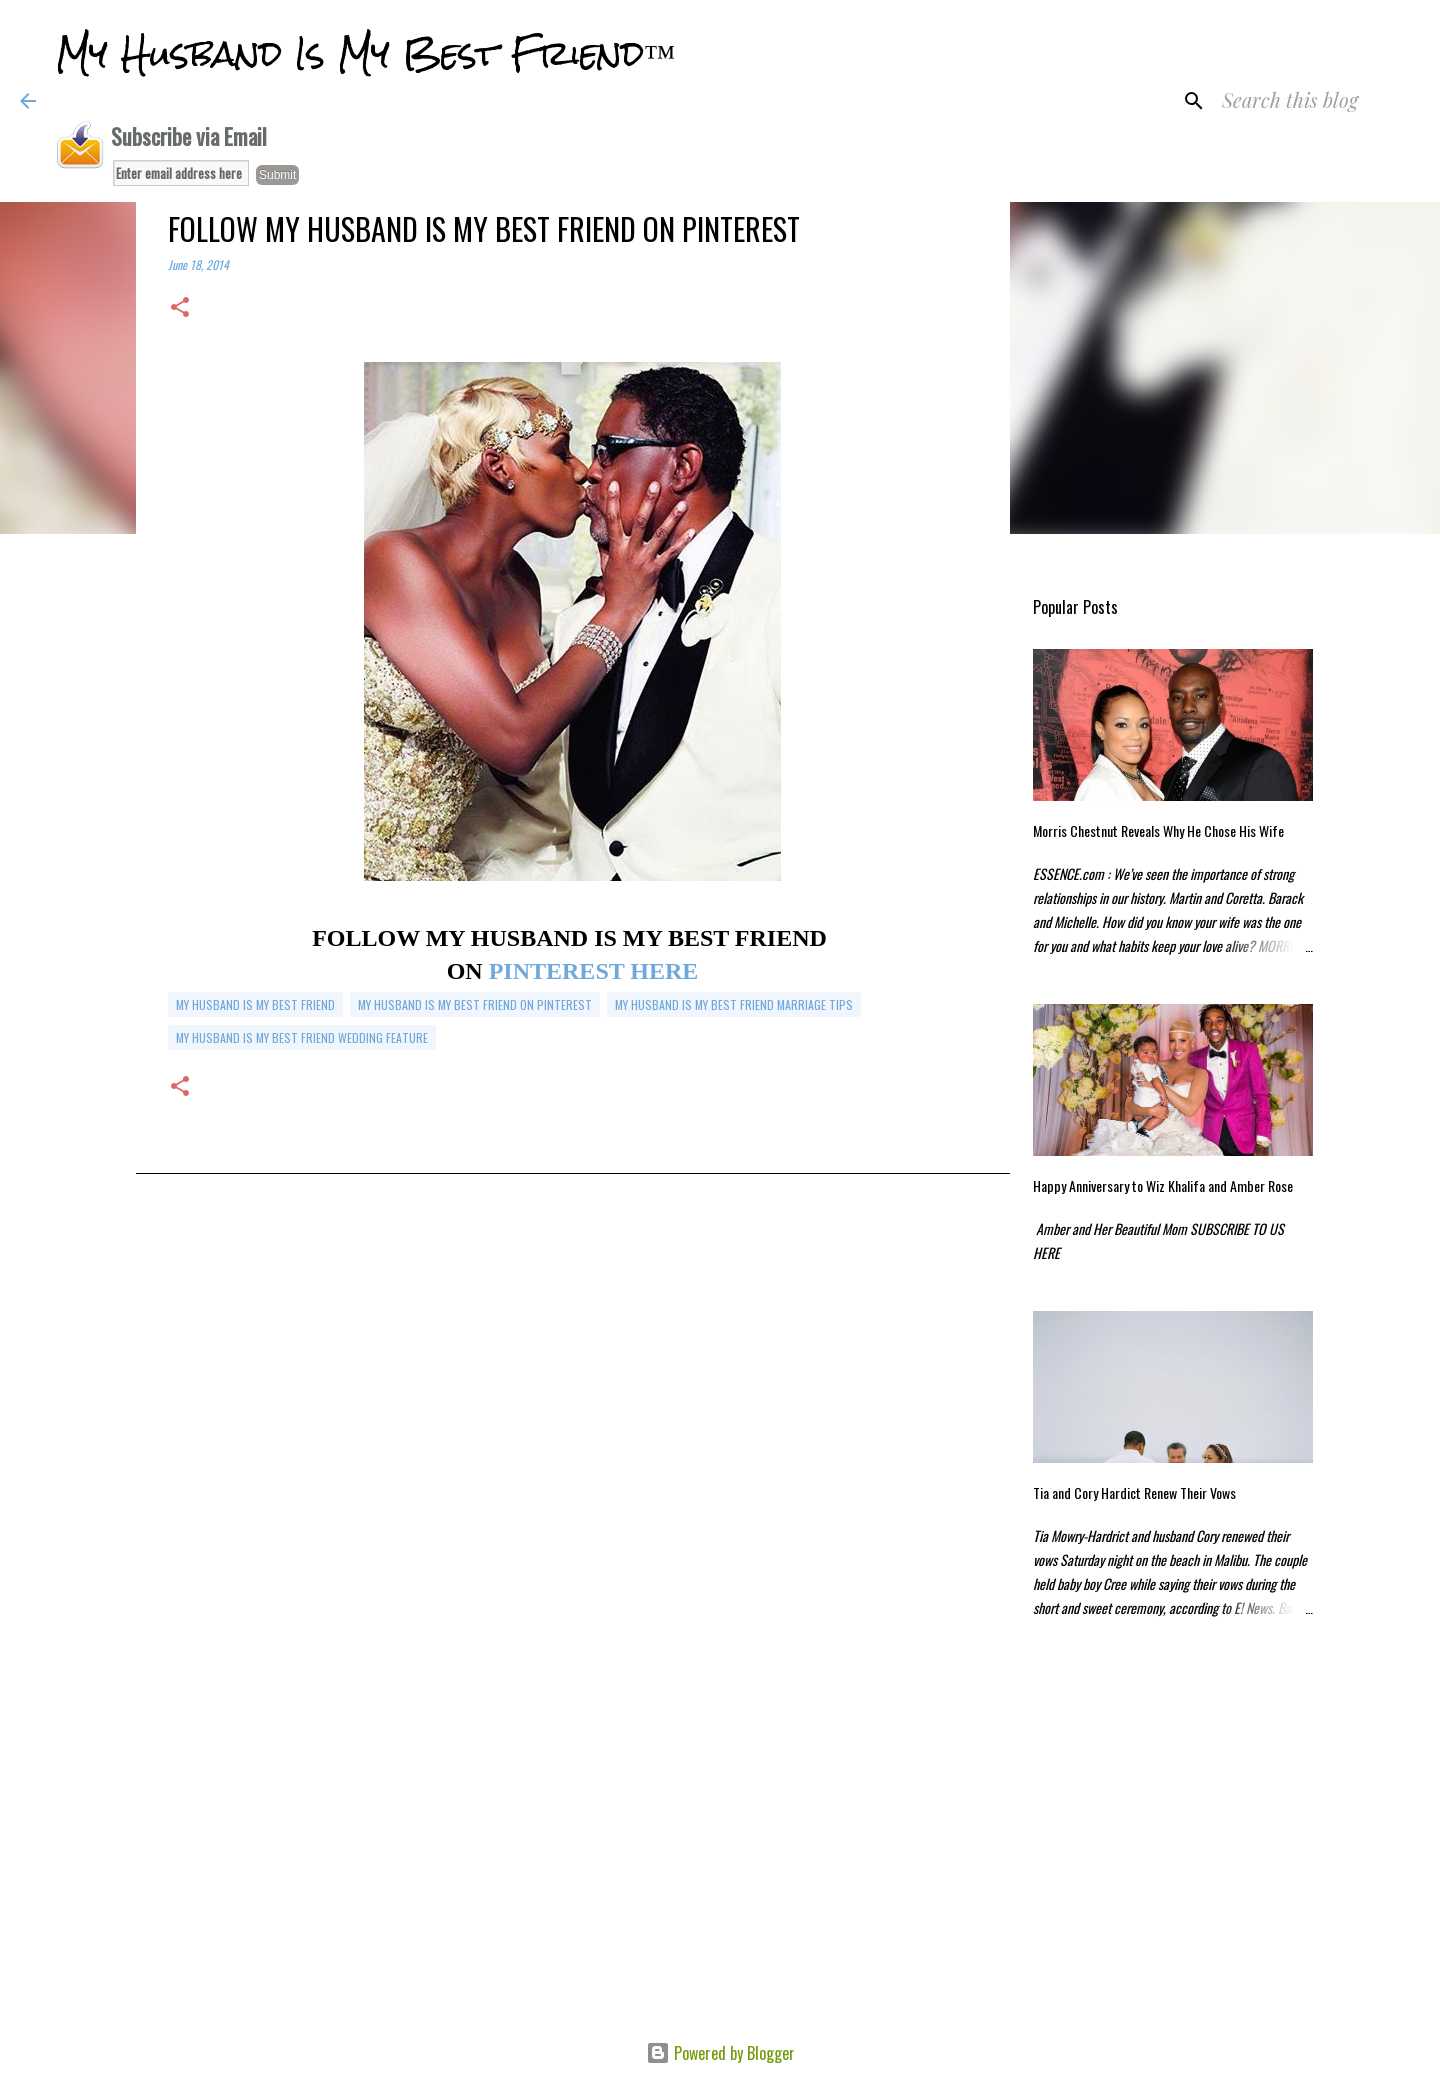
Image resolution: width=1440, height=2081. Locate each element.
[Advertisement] (573, 1408)
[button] (180, 308)
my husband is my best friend (255, 1004)
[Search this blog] (1319, 101)
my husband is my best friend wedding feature (302, 1037)
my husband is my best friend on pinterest (475, 1004)
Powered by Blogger (720, 2053)
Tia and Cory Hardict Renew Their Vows (1134, 1492)
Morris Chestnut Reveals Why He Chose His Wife (1158, 830)
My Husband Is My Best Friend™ (365, 54)
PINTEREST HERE (591, 971)
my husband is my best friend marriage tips (734, 1004)
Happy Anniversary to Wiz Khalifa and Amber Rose (1163, 1185)
